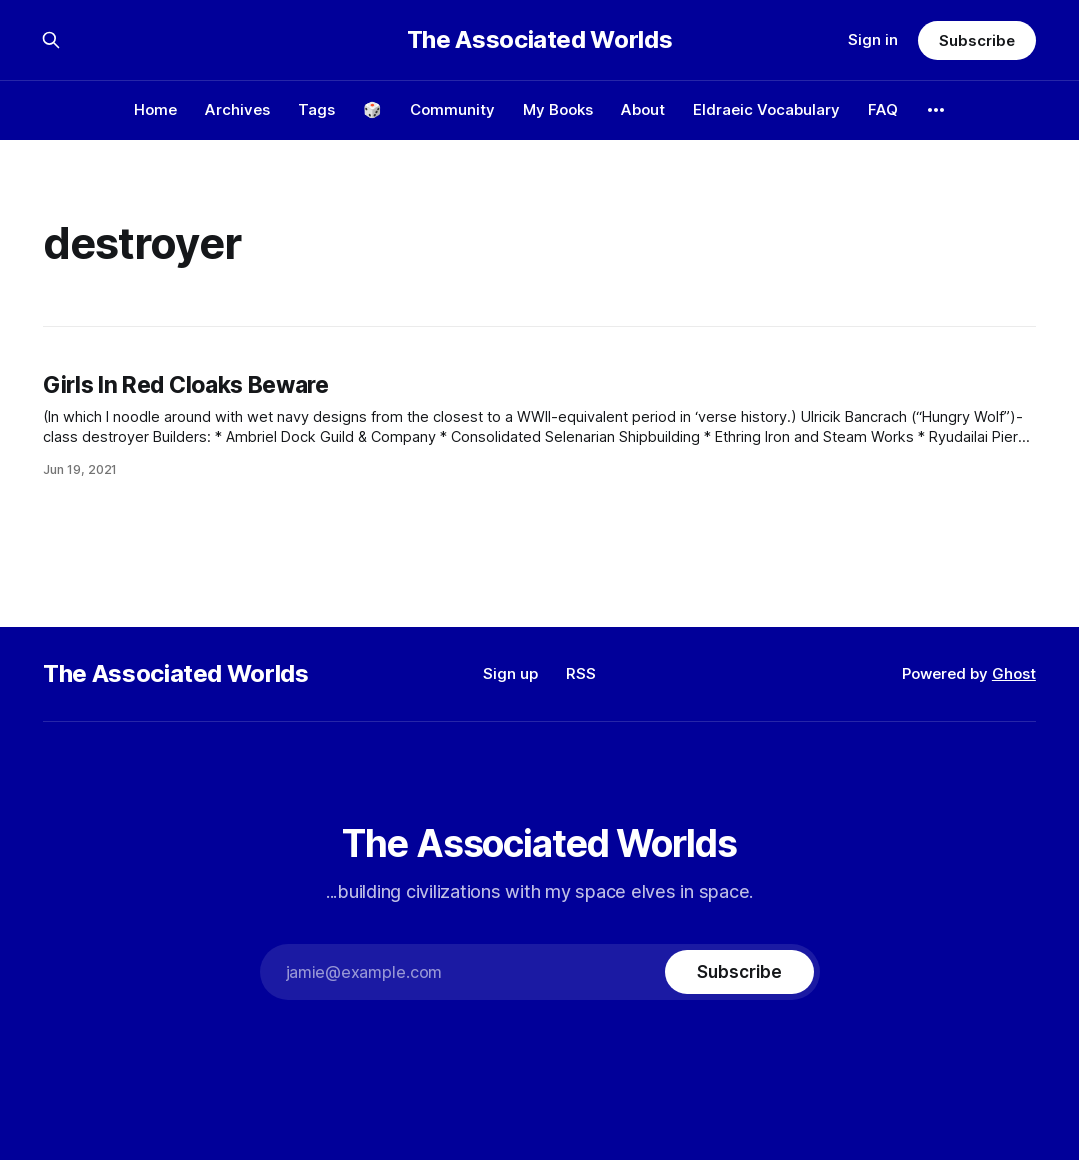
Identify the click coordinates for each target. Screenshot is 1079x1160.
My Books (558, 109)
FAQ (883, 109)
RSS (581, 673)
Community (452, 109)
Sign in (873, 39)
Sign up (510, 673)
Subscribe (976, 40)
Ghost (1014, 673)
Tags (316, 109)
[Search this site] (51, 40)
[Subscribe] (739, 972)
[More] (936, 110)
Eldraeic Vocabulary (766, 109)
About (643, 109)
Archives (237, 109)
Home (155, 109)
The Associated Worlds (539, 40)
